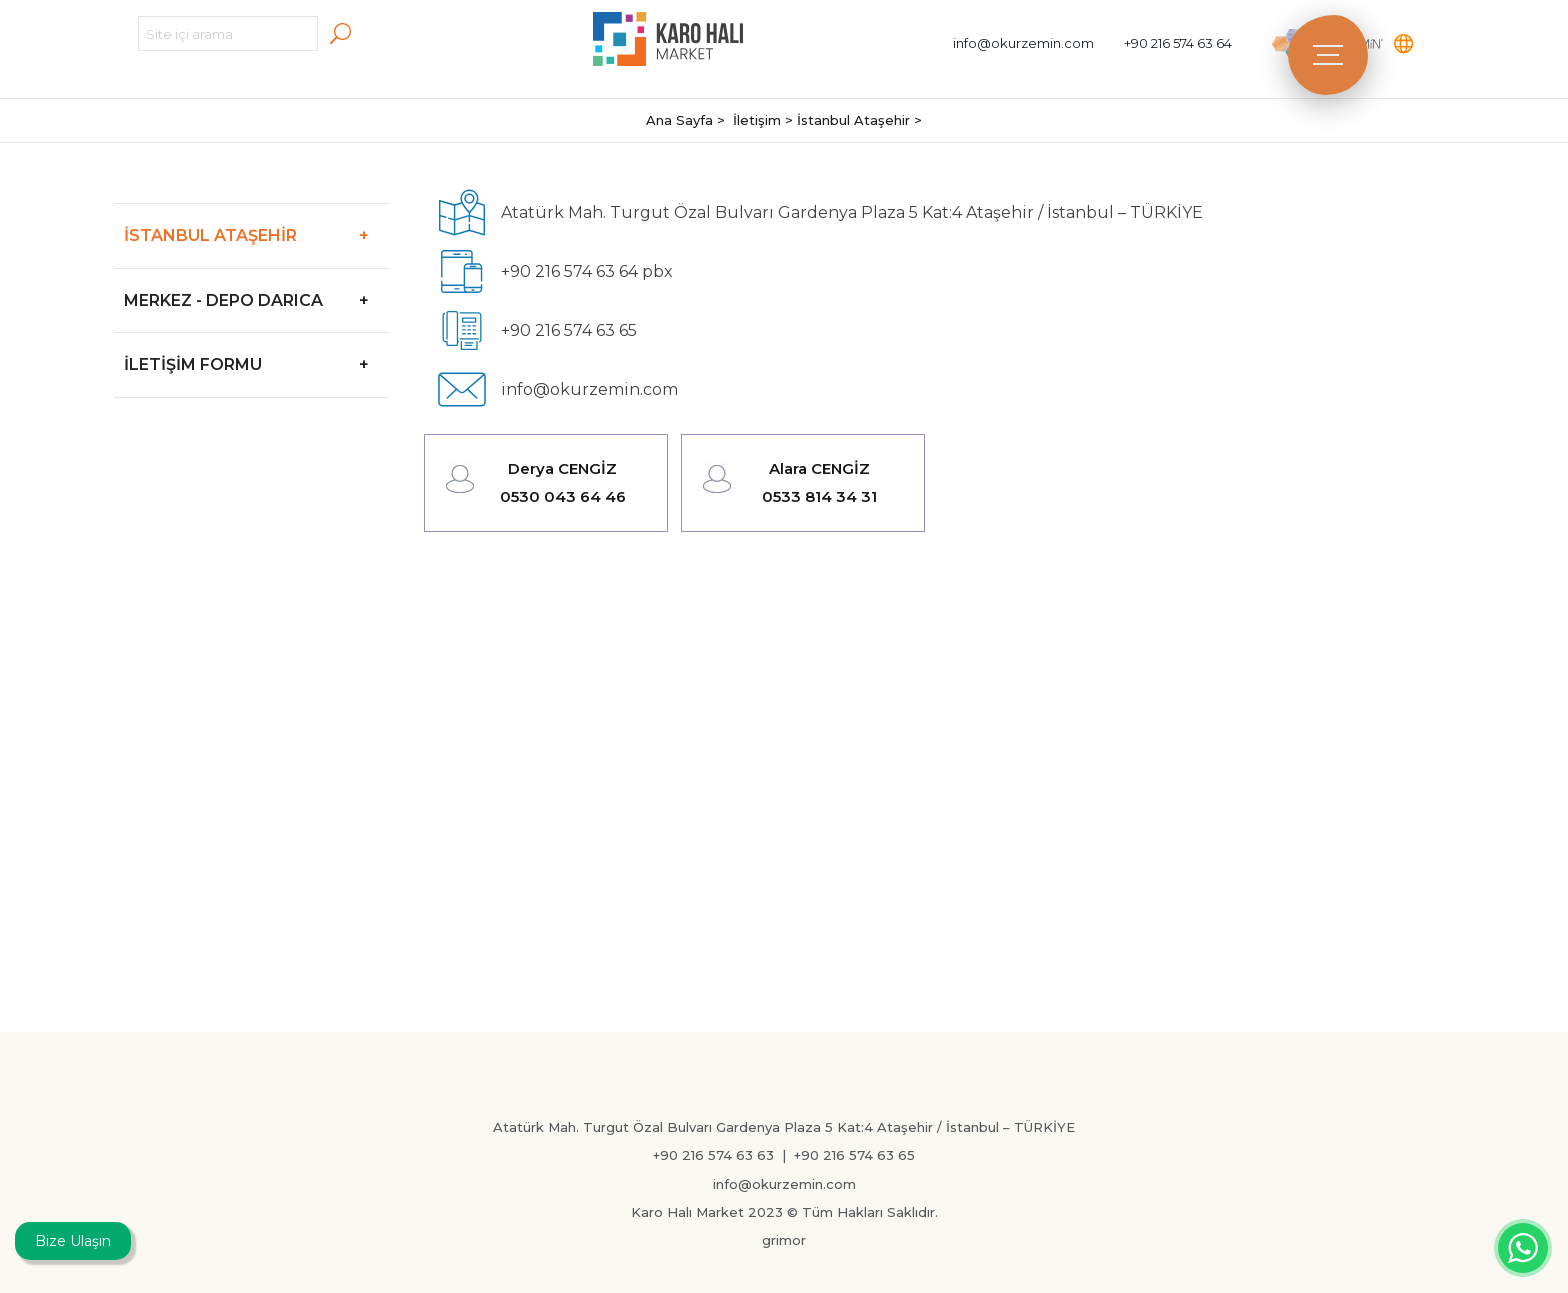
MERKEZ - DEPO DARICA (256, 300)
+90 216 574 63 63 (713, 1155)
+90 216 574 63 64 (1178, 43)
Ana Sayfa (681, 120)
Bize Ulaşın (73, 1241)
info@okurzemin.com (1023, 43)
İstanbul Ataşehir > (859, 120)
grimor (784, 1240)
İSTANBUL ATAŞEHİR (256, 235)
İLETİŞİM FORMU (256, 364)
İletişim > (765, 120)
